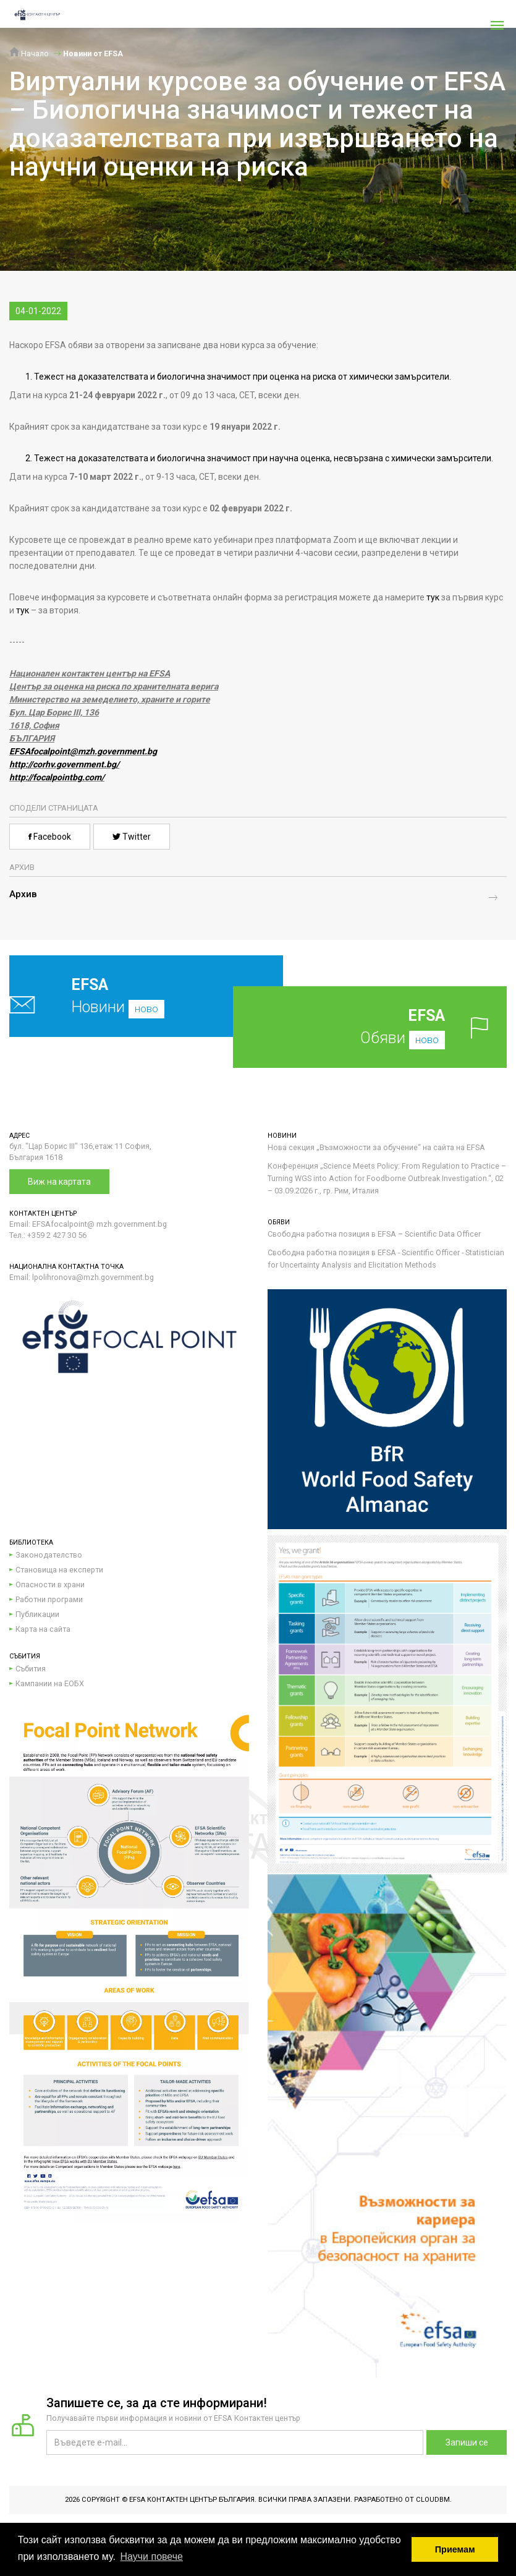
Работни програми (49, 1599)
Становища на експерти (59, 1569)
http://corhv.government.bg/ (64, 764)
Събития (30, 1668)
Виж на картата (59, 1182)
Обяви (385, 1027)
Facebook (49, 837)
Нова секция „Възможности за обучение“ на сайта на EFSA (376, 1147)
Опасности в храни (50, 1584)
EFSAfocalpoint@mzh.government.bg (83, 751)
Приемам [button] (455, 2549)
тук (432, 597)
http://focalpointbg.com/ (56, 777)
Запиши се (467, 2442)
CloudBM (433, 2500)
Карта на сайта (42, 1629)
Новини (121, 996)
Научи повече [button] (151, 2556)
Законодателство (48, 1554)
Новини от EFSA (93, 53)
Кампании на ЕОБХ (49, 1683)
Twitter (131, 837)
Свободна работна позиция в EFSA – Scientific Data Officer (374, 1234)
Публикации (37, 1614)
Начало (29, 53)
